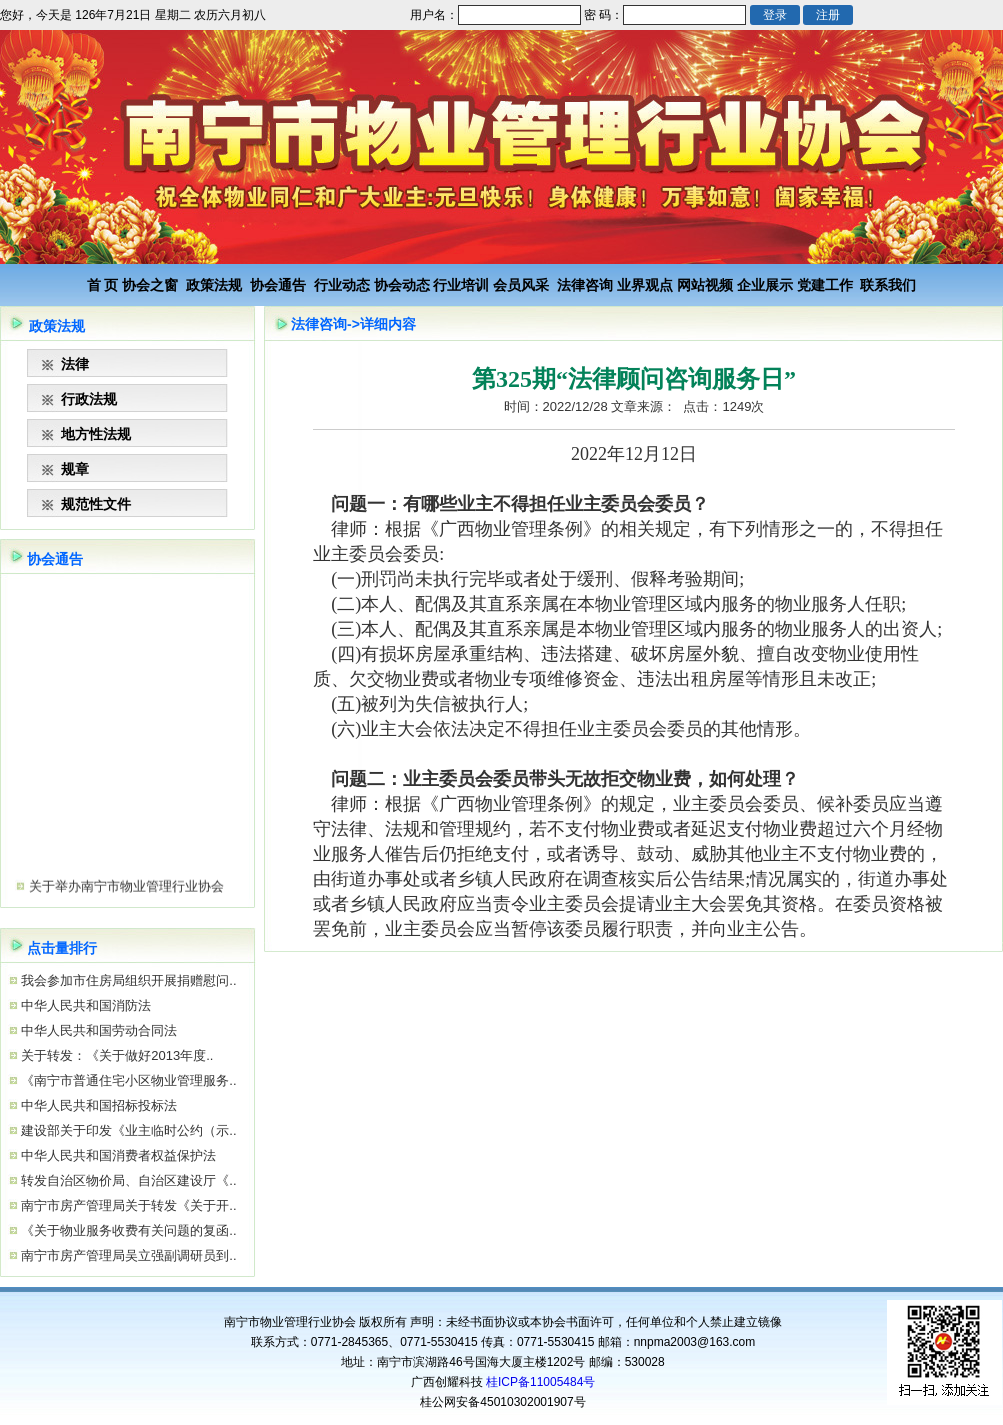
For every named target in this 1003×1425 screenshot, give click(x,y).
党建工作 (825, 285)
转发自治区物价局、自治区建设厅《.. (127, 1180)
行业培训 (461, 285)
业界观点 (645, 285)
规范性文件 (96, 504)
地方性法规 (96, 434)
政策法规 (214, 285)
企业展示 (765, 285)
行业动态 (342, 285)
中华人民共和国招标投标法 (98, 1105)
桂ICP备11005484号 (540, 1382)
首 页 (103, 285)
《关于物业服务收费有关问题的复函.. (127, 1230)
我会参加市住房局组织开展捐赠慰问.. (127, 980)
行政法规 (89, 399)
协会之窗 (150, 285)
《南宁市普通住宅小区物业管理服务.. (127, 1080)
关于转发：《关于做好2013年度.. (116, 1055)
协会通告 (278, 285)
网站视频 (705, 285)
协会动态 (402, 285)
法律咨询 (585, 285)
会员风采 (521, 285)
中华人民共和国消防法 (85, 1005)
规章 (75, 469)
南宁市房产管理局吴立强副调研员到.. (127, 1255)
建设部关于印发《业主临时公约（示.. (127, 1130)
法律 (75, 364)
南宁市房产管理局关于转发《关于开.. (127, 1205)
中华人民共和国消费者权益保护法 (117, 1155)
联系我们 (888, 285)
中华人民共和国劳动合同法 (98, 1030)
